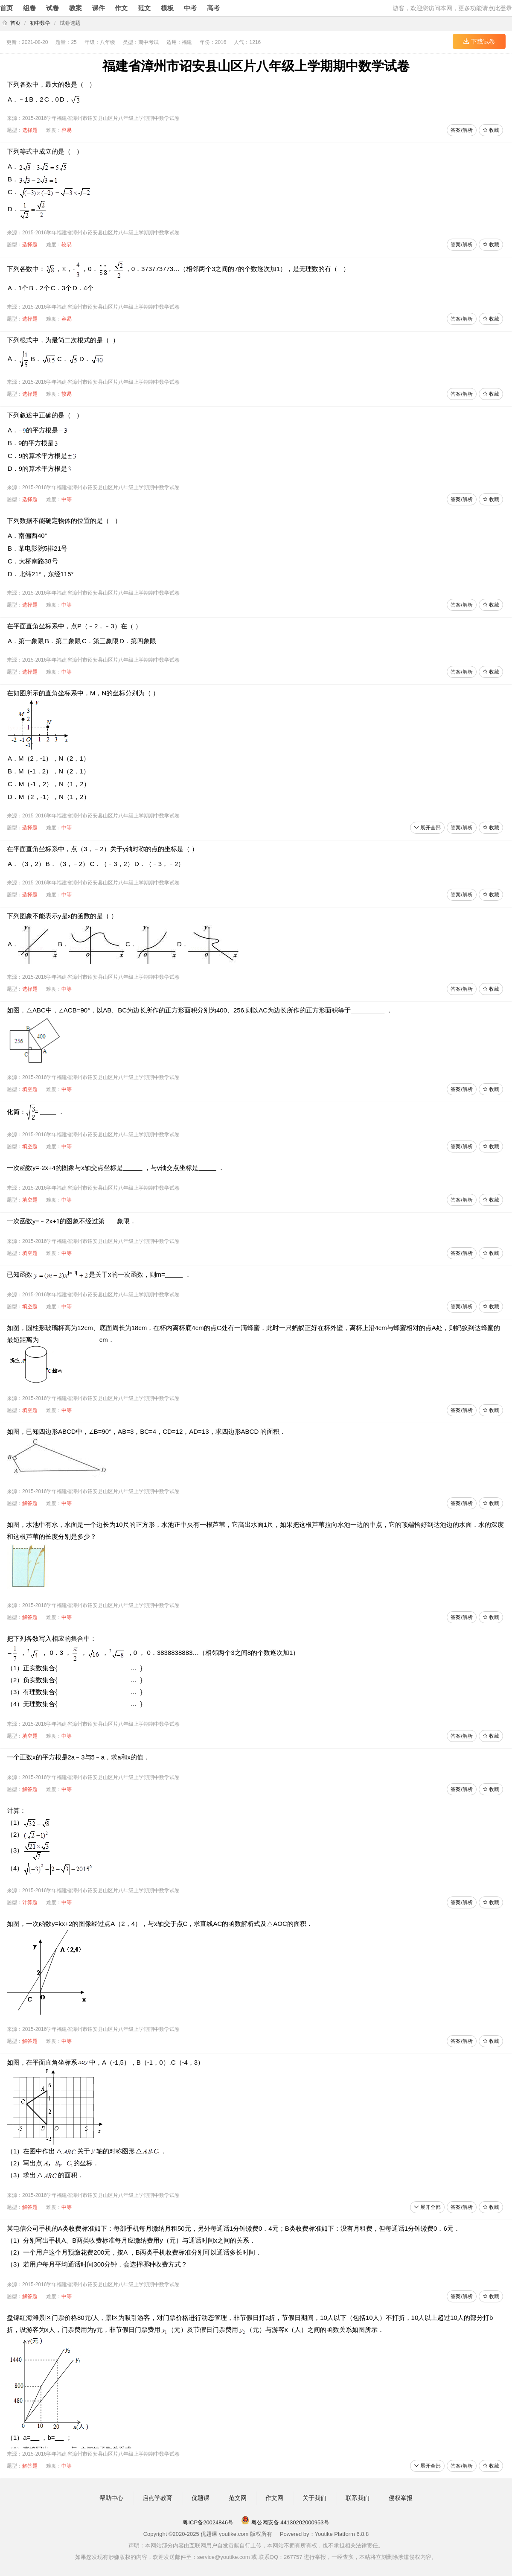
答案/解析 (461, 130)
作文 (121, 8)
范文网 (238, 2497)
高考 (213, 8)
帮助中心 (111, 2497)
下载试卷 (479, 41)
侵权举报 (401, 2497)
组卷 (29, 8)
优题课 (200, 2497)
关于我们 (314, 2497)
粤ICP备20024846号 (208, 2522)
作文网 (274, 2497)
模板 (167, 8)
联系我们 (357, 2497)
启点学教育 (157, 2497)
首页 (6, 8)
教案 (75, 8)
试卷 (52, 8)
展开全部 (427, 828)
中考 (190, 8)
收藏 (491, 130)
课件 (98, 8)
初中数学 (40, 23)
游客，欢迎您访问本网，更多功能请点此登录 (452, 8)
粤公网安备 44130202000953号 (285, 2522)
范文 (144, 8)
